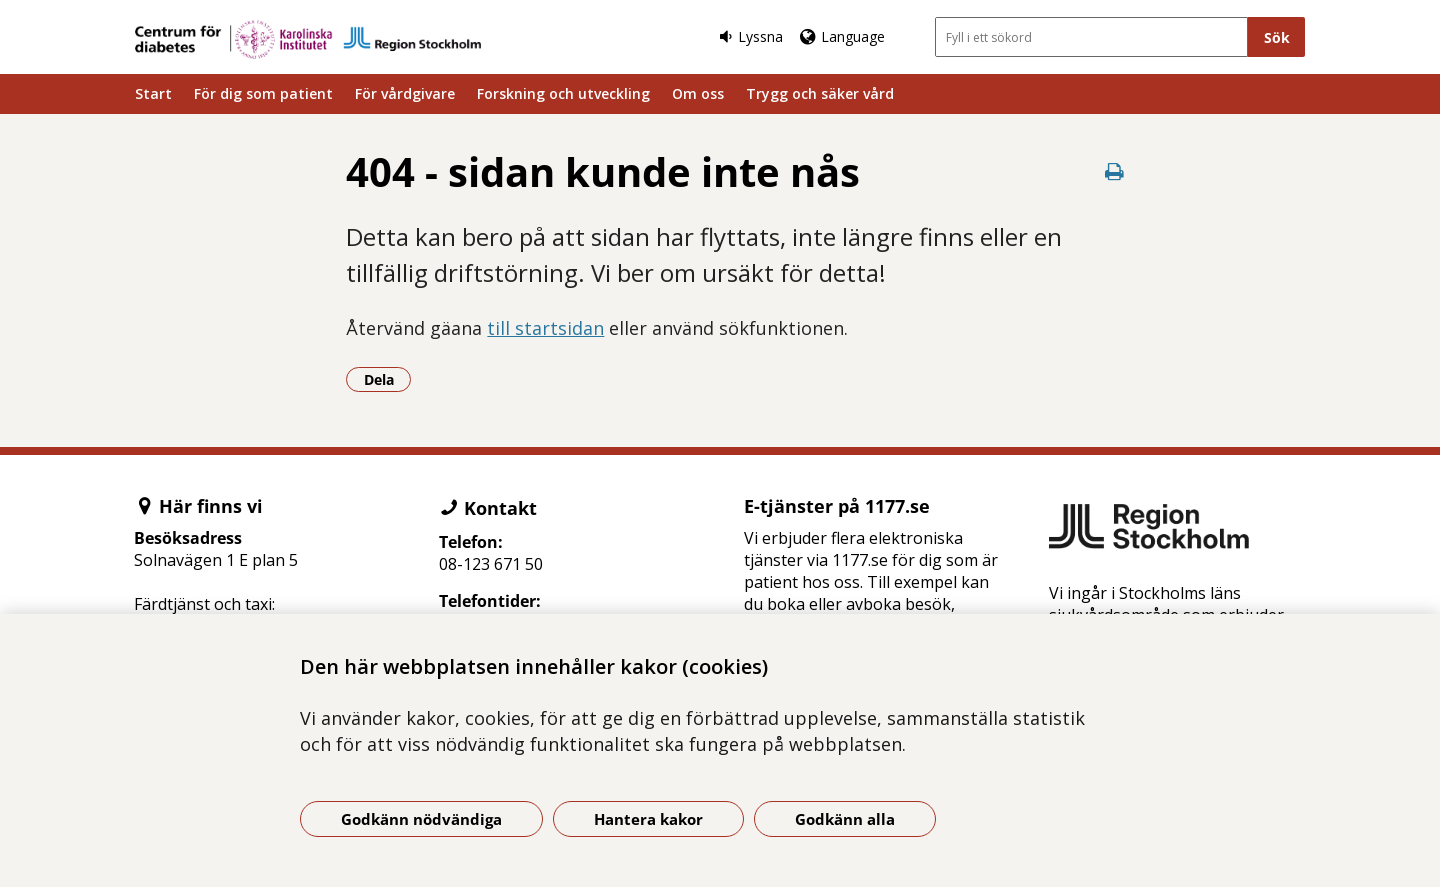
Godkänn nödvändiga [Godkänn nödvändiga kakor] (421, 819)
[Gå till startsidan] (308, 39)
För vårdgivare (405, 93)
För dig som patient (263, 93)
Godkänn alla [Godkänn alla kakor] (845, 819)
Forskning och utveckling (563, 93)
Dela (388, 379)
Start (153, 93)
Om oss (698, 93)
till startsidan (545, 328)
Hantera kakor (648, 819)
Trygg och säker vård (820, 93)
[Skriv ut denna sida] (1115, 171)
